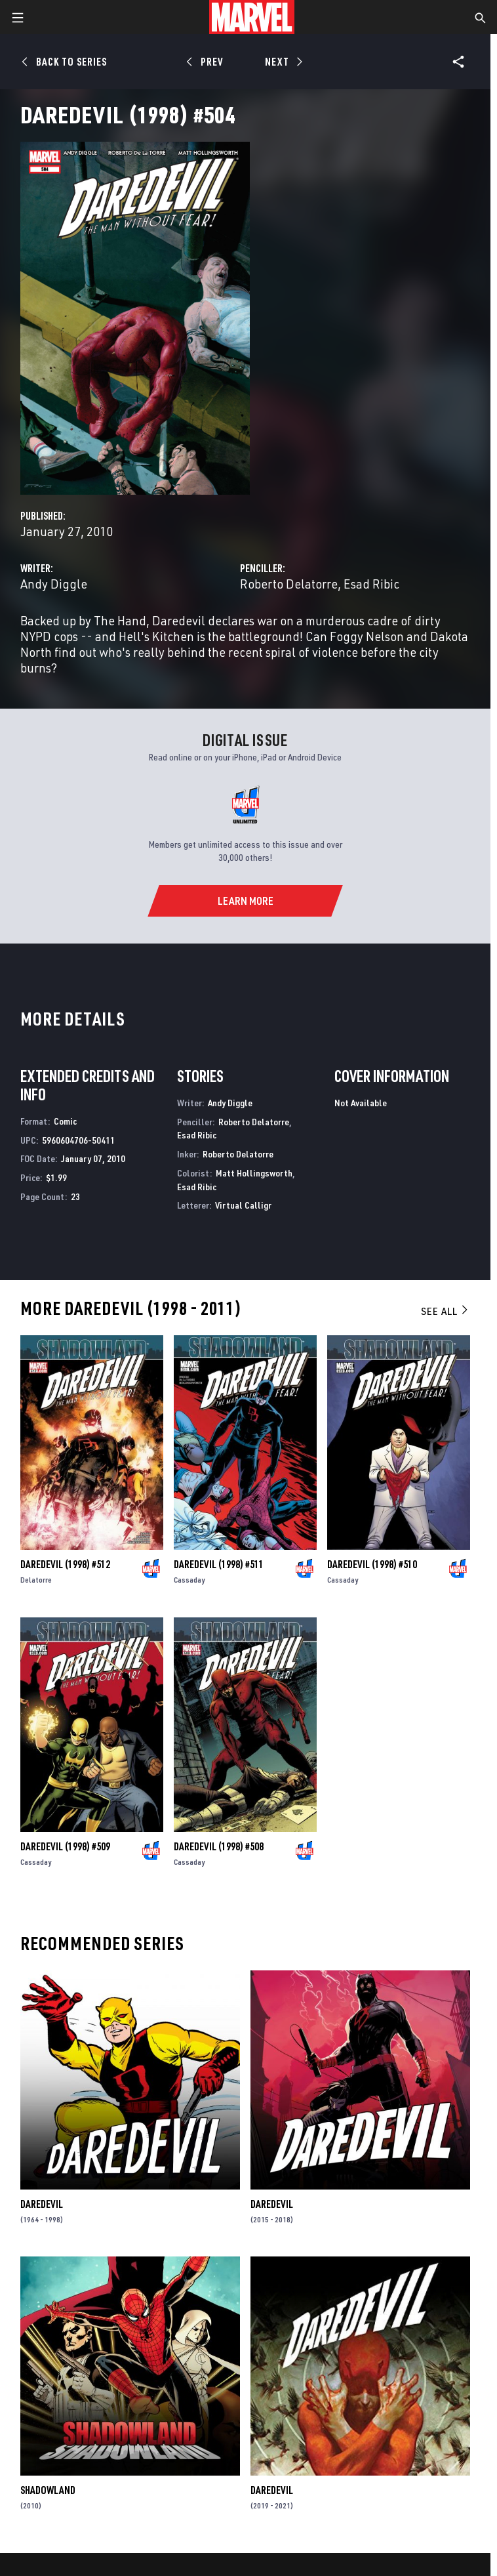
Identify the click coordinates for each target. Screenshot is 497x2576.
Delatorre (36, 1580)
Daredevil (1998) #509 (65, 1846)
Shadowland (47, 2490)
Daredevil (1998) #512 (65, 1564)
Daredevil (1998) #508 (219, 1846)
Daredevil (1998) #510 (372, 1564)
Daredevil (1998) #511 (219, 1564)
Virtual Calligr (243, 1205)
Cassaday (189, 1580)
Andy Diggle (53, 583)
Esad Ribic (371, 583)
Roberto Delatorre (289, 583)
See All (445, 1311)
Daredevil (41, 2204)
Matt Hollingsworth (254, 1172)
